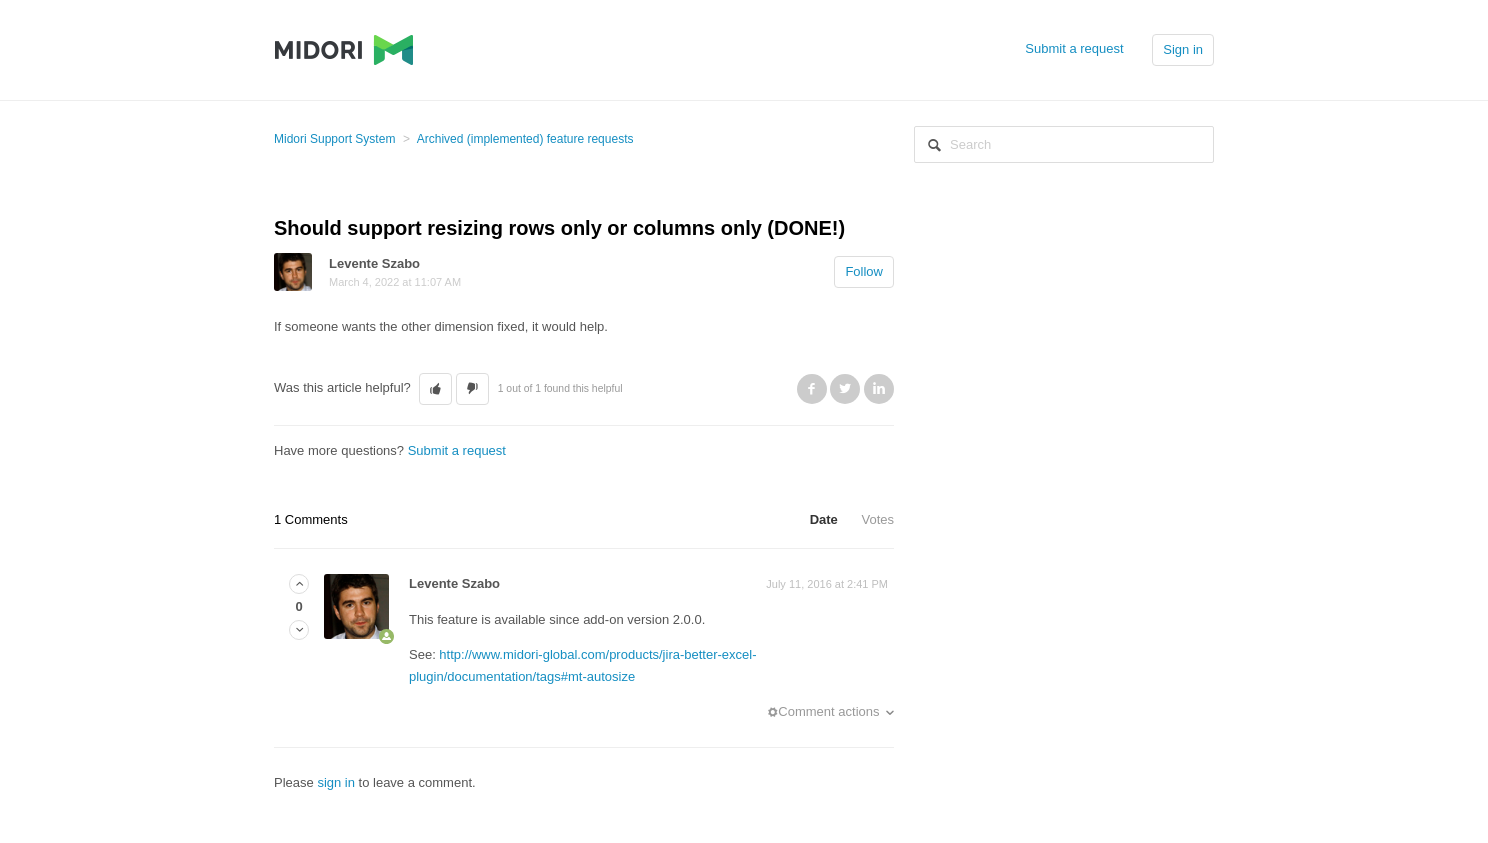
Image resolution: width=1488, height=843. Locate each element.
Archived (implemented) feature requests (525, 139)
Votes (877, 519)
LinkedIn (879, 389)
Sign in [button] (1183, 49)
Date (824, 519)
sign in (336, 782)
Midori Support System (334, 139)
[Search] (1064, 144)
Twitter (845, 389)
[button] (435, 389)
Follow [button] (864, 271)
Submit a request (1074, 48)
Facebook (812, 389)
